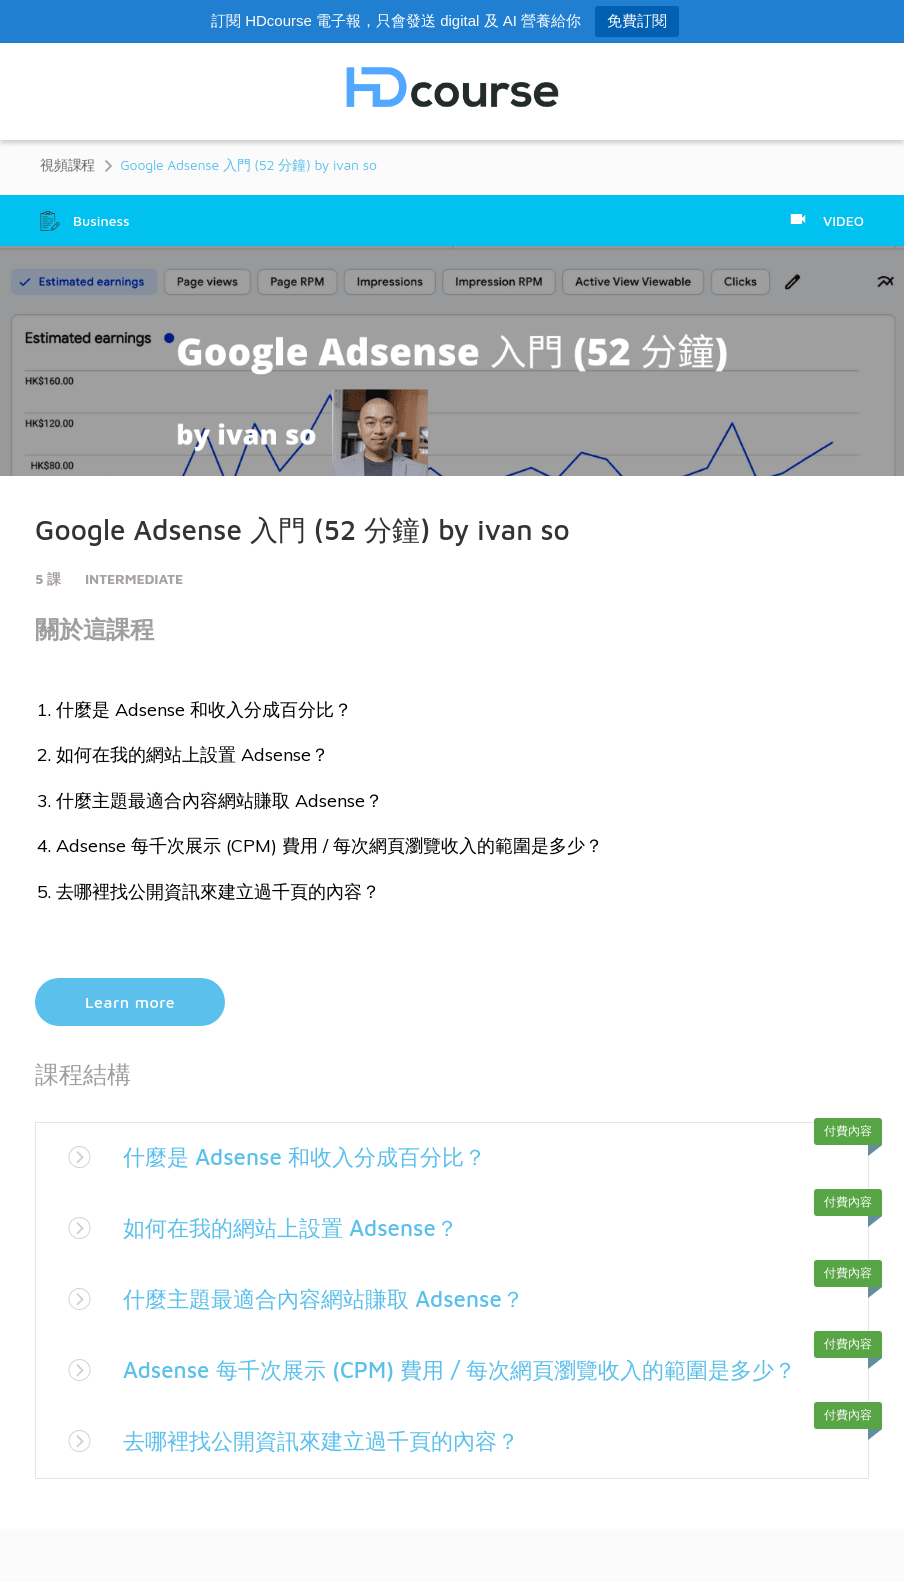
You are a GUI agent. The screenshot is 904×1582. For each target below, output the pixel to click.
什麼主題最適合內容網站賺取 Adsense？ (341, 1298)
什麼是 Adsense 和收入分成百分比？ (320, 1156)
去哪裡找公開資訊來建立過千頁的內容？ (339, 1473)
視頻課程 (67, 164)
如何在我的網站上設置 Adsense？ (305, 1227)
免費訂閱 (637, 20)
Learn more (130, 1002)
